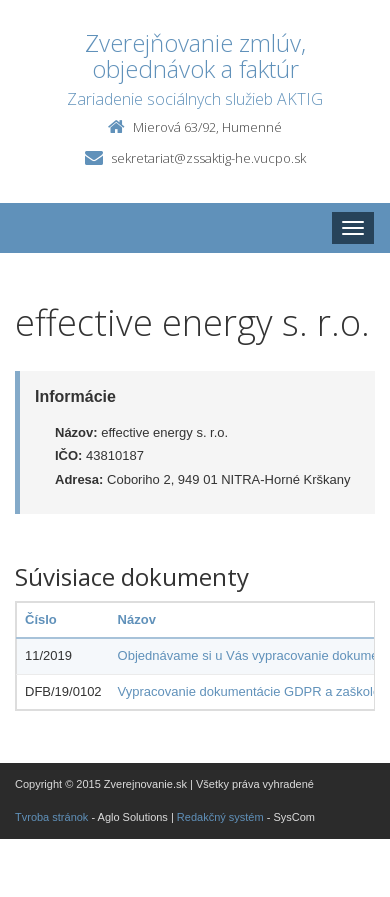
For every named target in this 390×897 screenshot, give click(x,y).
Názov (137, 619)
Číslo (41, 619)
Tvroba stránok (51, 817)
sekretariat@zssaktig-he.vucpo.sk (208, 158)
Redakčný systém (220, 817)
